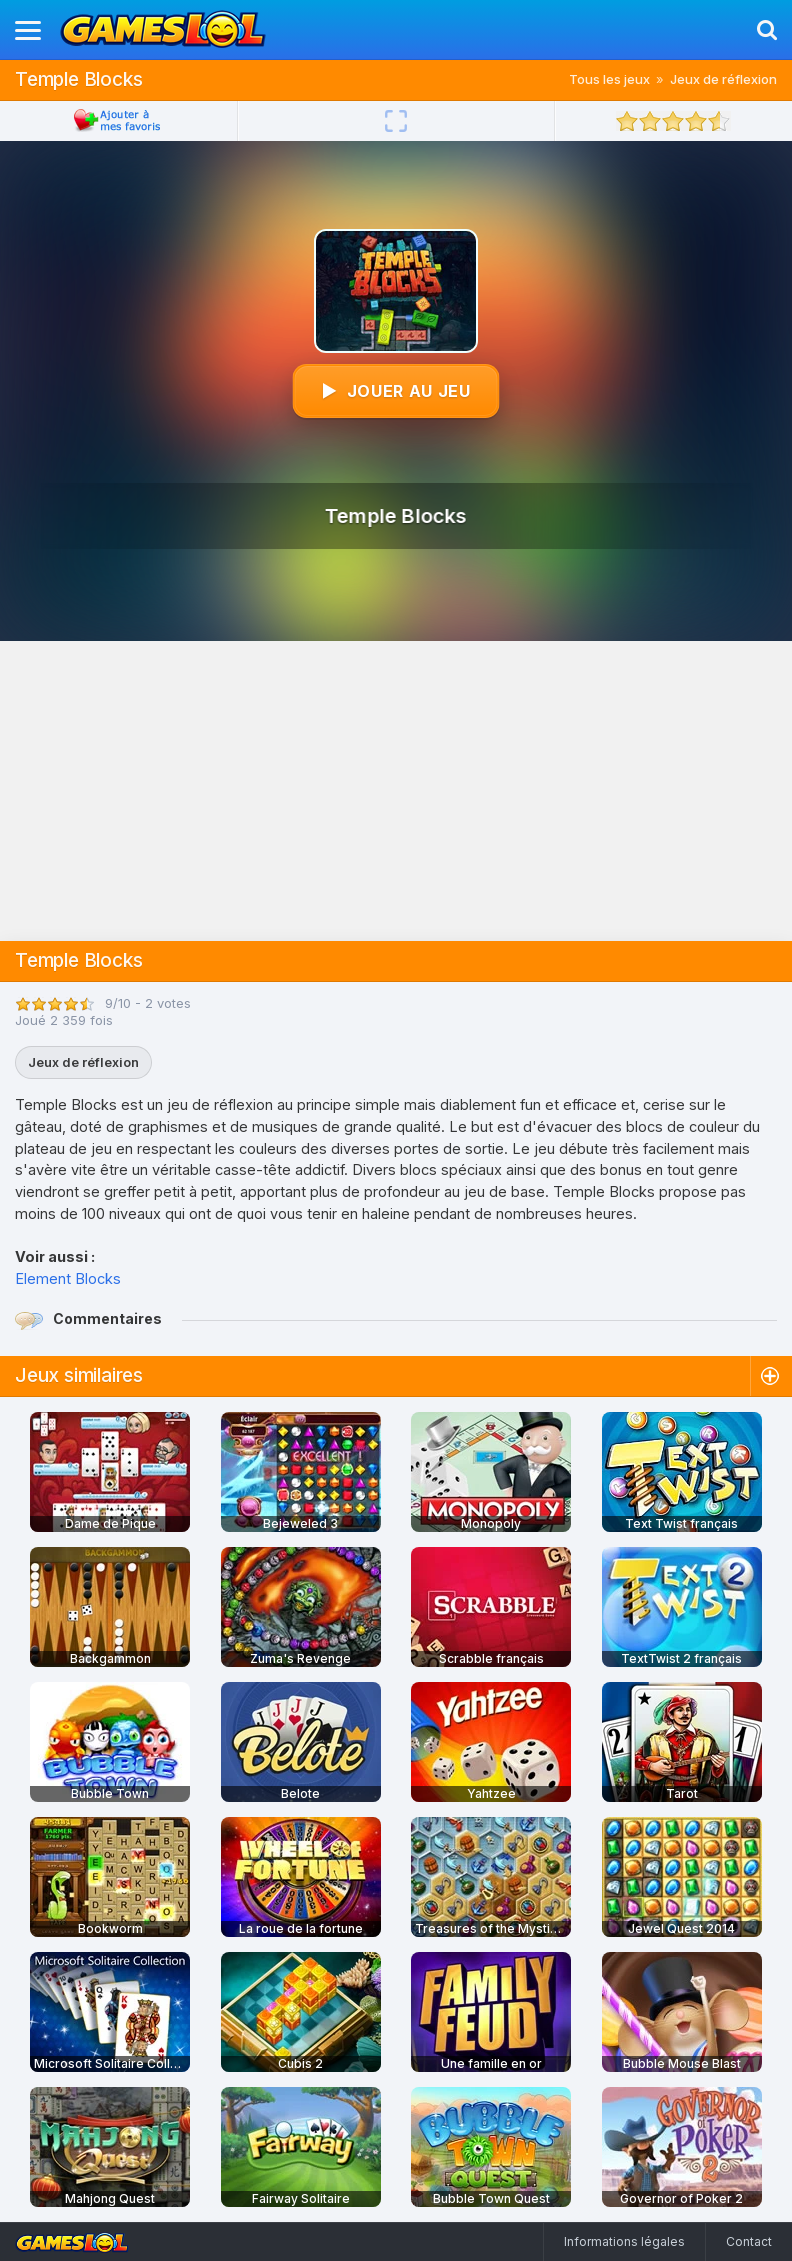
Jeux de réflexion (723, 79)
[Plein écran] (396, 121)
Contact (749, 2241)
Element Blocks (68, 1278)
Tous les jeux (609, 79)
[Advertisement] (396, 791)
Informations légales (624, 2241)
